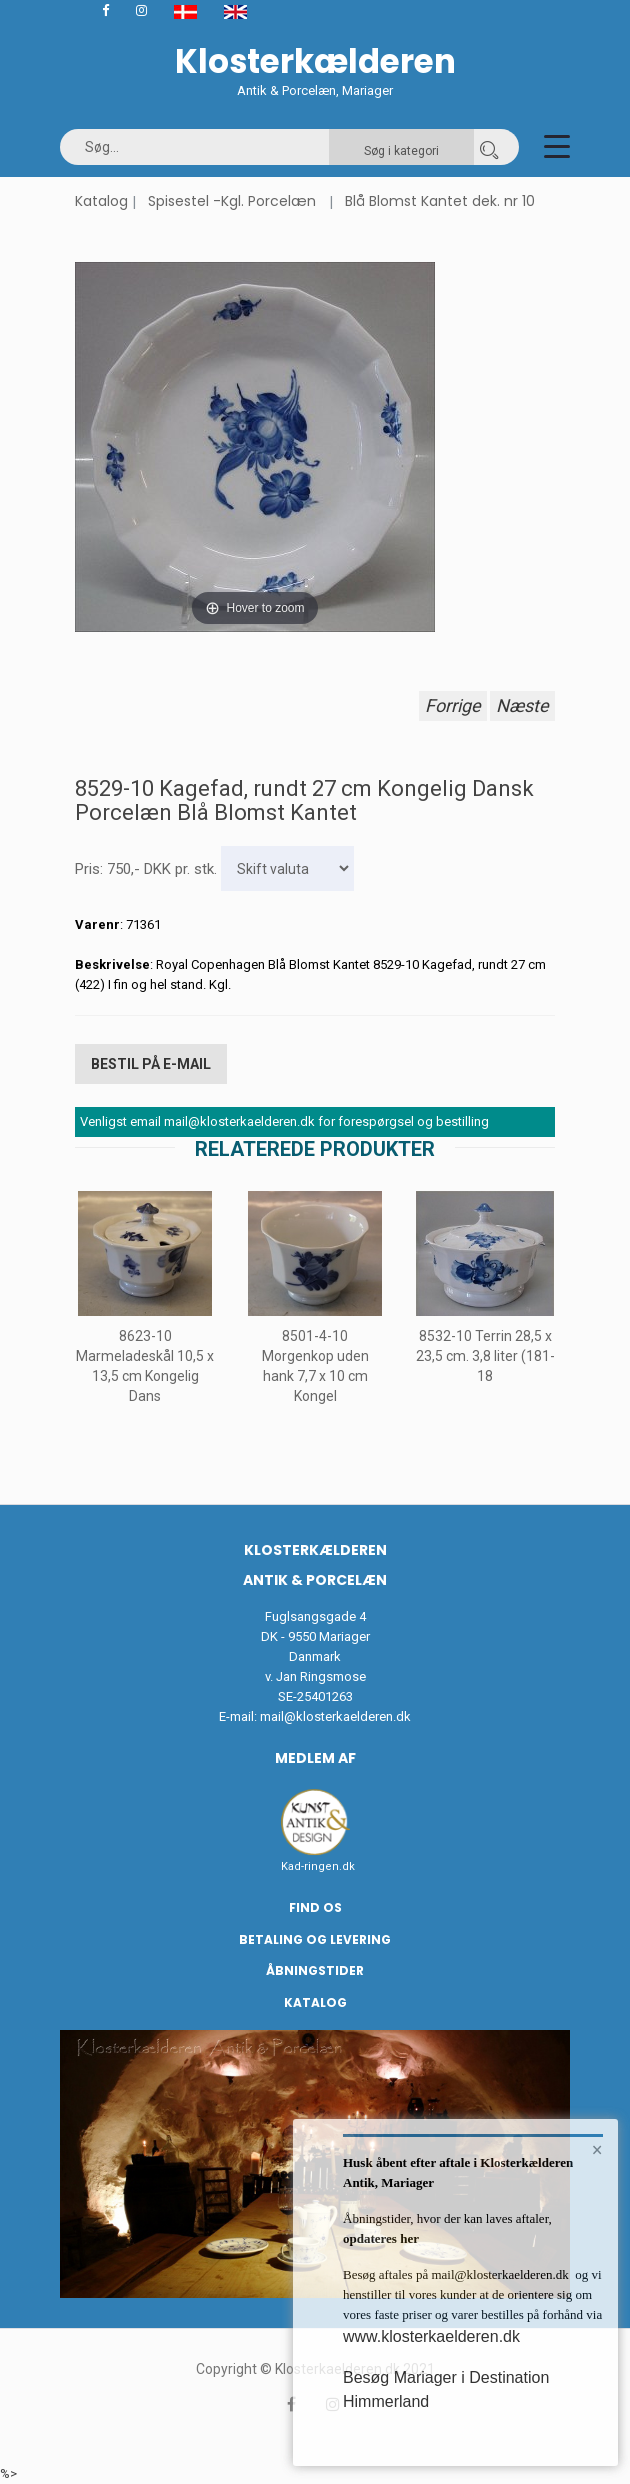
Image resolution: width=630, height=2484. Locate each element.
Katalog (101, 201)
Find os (315, 1907)
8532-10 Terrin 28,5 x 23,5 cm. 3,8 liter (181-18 (485, 1356)
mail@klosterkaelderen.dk (335, 1716)
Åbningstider (315, 1970)
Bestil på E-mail (151, 1064)
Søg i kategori (401, 151)
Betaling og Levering (315, 1939)
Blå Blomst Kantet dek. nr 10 (440, 201)
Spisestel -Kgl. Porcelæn (232, 201)
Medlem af (315, 1758)
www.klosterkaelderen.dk (431, 2336)
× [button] (597, 2150)
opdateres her (381, 2238)
